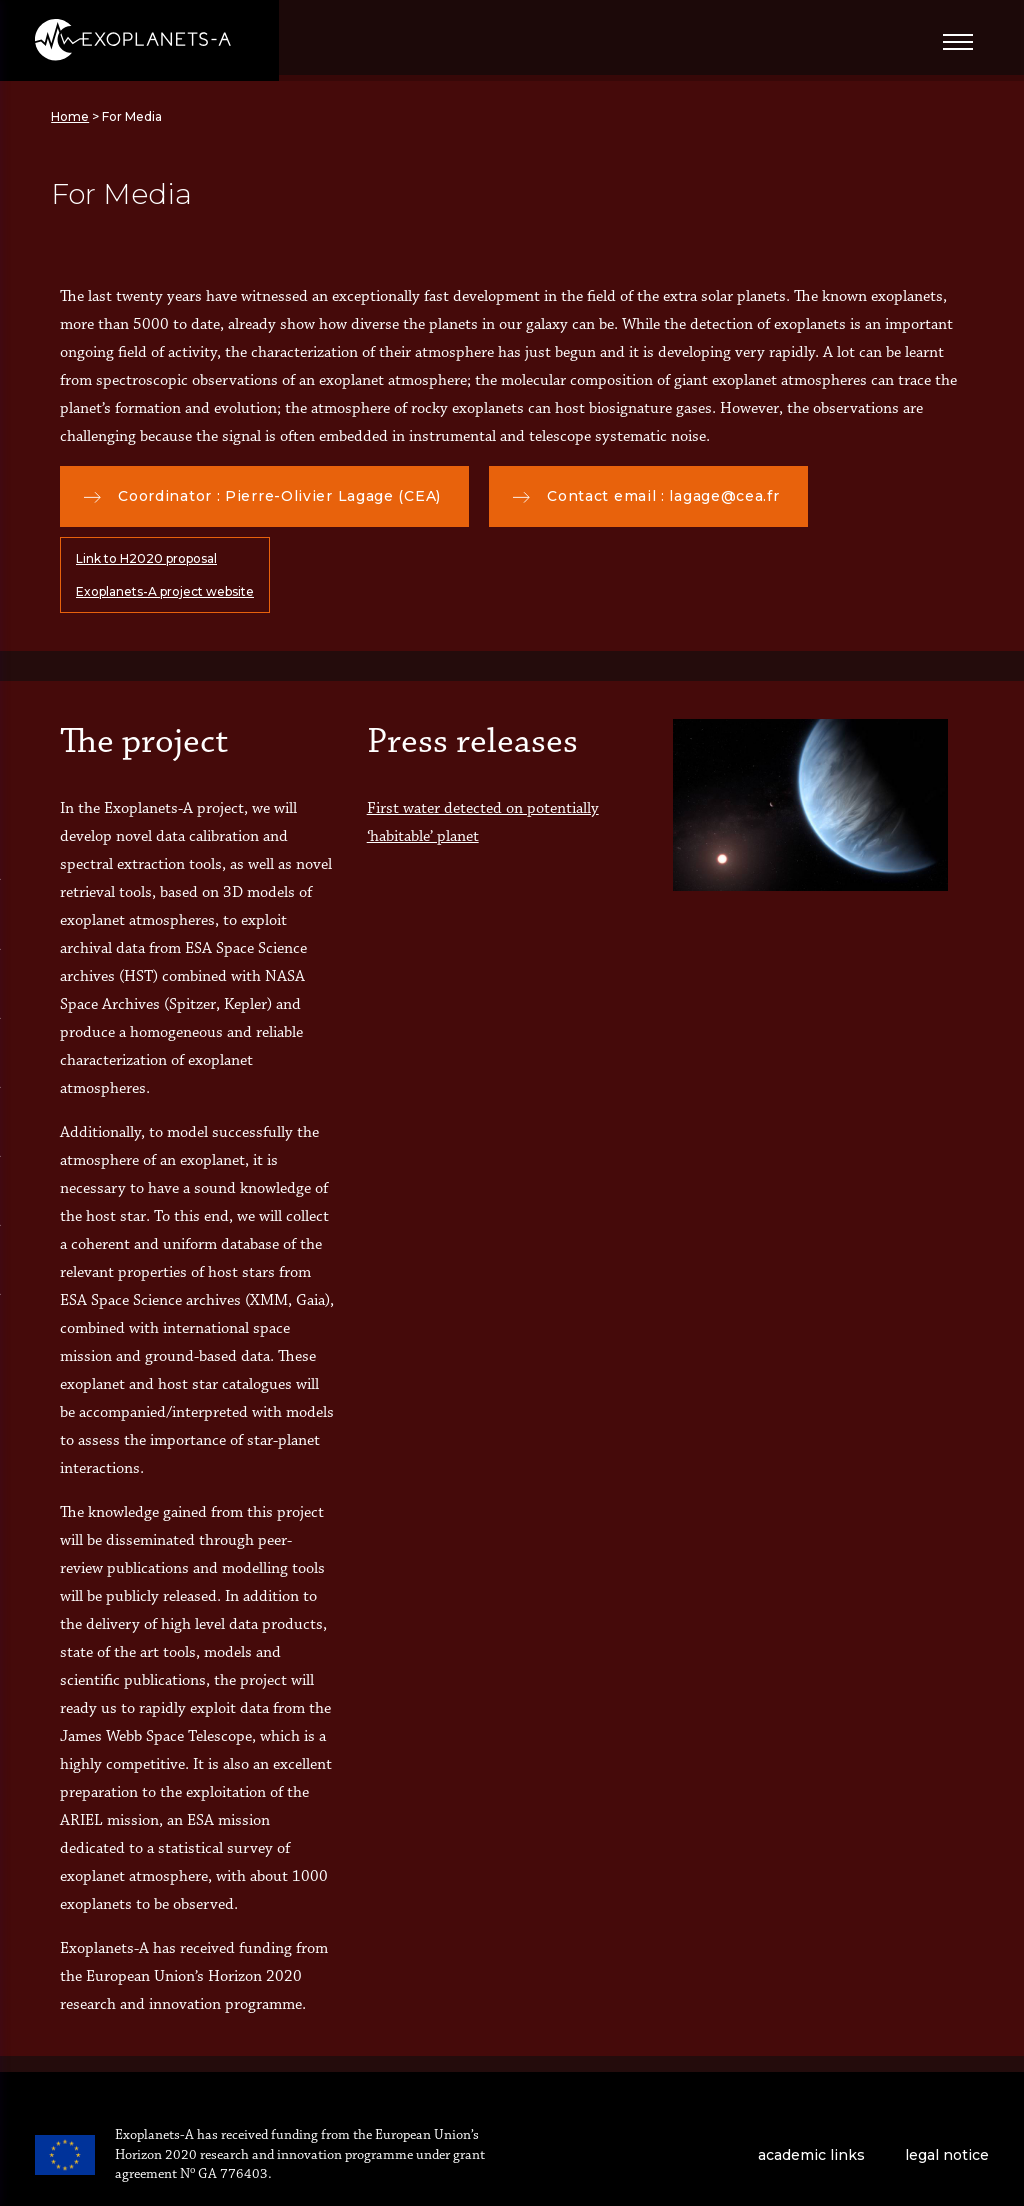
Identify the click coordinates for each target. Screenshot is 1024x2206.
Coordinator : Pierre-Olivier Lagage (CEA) (262, 496)
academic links (811, 2155)
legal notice (947, 2155)
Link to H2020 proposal (146, 558)
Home (70, 116)
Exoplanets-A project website (165, 591)
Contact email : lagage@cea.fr (646, 496)
